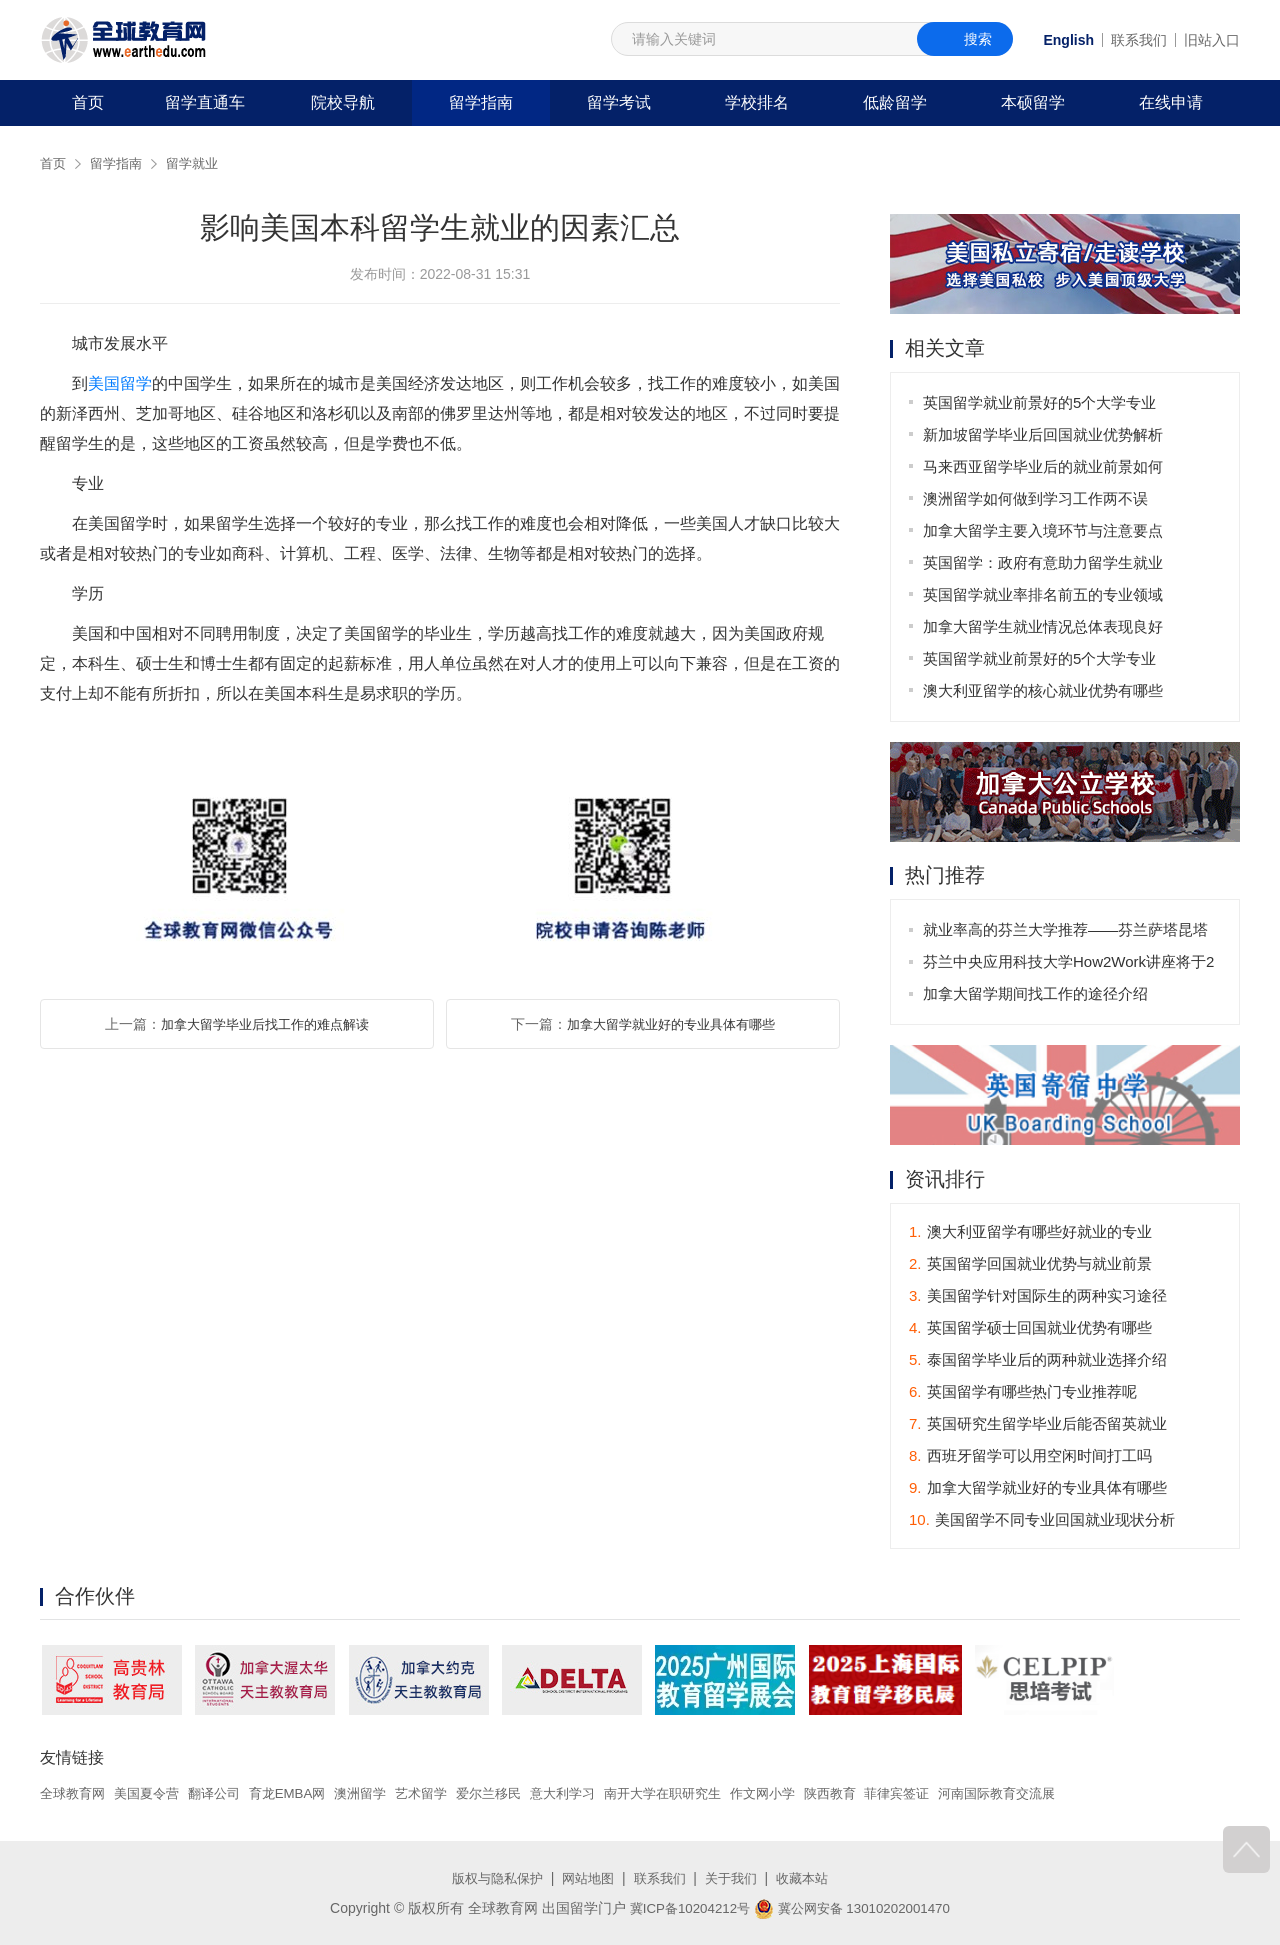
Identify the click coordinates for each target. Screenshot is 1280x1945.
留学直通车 (205, 102)
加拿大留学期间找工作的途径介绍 (1036, 994)
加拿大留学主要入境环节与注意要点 (1044, 530)
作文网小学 (811, 1794)
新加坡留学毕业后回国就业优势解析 (1044, 434)
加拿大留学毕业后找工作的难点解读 (265, 1024)
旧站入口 (1212, 40)
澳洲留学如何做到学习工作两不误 (1036, 498)
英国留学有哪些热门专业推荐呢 (1023, 1392)
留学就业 (200, 163)
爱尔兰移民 (518, 1794)
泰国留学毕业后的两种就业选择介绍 (1038, 1360)
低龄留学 (895, 102)
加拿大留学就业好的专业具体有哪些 (671, 1024)
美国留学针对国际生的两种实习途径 (1038, 1296)
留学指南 (481, 102)
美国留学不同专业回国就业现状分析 (1042, 1520)
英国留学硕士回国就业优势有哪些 (1030, 1328)
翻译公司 (226, 1794)
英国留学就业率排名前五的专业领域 (1044, 594)
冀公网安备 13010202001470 (855, 1908)
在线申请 (1171, 102)
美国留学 (120, 383)
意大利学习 (597, 1794)
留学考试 (619, 102)
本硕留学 (1033, 102)
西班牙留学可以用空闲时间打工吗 (1030, 1456)
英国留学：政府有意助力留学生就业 (1044, 562)
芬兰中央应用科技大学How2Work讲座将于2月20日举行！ (1069, 966)
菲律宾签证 (954, 1794)
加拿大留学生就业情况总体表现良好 (1044, 626)
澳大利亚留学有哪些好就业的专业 (1030, 1232)
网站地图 (586, 1878)
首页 (88, 102)
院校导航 (343, 102)
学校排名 (757, 102)
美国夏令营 (154, 1794)
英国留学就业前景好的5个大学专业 (1040, 402)
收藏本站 (811, 1878)
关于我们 (736, 1878)
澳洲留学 (381, 1794)
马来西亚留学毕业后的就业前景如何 (1044, 466)
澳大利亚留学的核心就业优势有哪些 (1044, 690)
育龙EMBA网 (304, 1794)
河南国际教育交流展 (1061, 1794)
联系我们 (1139, 40)
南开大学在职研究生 (704, 1794)
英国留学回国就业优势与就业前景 (1030, 1264)
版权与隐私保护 (490, 1878)
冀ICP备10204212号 (685, 1908)
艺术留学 (446, 1794)
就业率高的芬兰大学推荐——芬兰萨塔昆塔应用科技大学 (1066, 934)
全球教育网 (75, 1794)
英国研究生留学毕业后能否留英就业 (1038, 1424)
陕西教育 (883, 1794)
